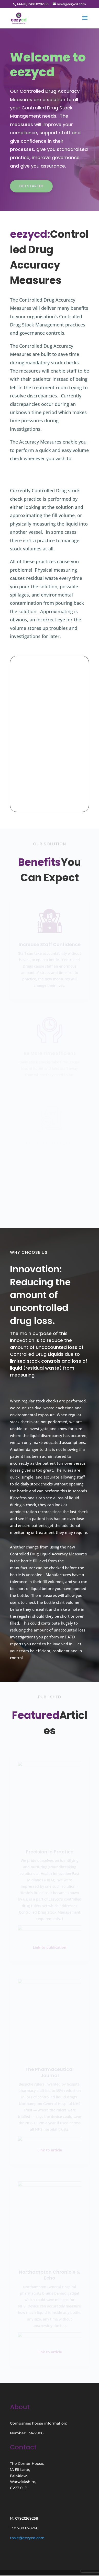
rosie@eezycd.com (27, 2538)
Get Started (31, 186)
